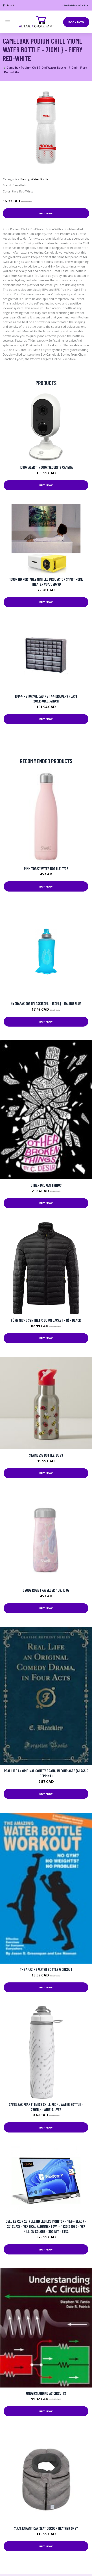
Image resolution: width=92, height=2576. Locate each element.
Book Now (76, 22)
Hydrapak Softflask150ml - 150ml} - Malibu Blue (46, 1003)
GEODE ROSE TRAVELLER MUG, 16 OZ (46, 1590)
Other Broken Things (46, 1185)
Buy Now (46, 213)
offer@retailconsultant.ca (75, 5)
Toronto (11, 5)
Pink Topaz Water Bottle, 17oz (46, 868)
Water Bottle (39, 179)
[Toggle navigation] (7, 21)
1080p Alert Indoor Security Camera (46, 467)
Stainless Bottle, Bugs (46, 1455)
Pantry (24, 179)
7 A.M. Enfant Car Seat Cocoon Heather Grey (46, 2528)
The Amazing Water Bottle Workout (46, 1969)
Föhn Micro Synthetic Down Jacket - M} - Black (46, 1320)
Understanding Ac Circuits (46, 2393)
